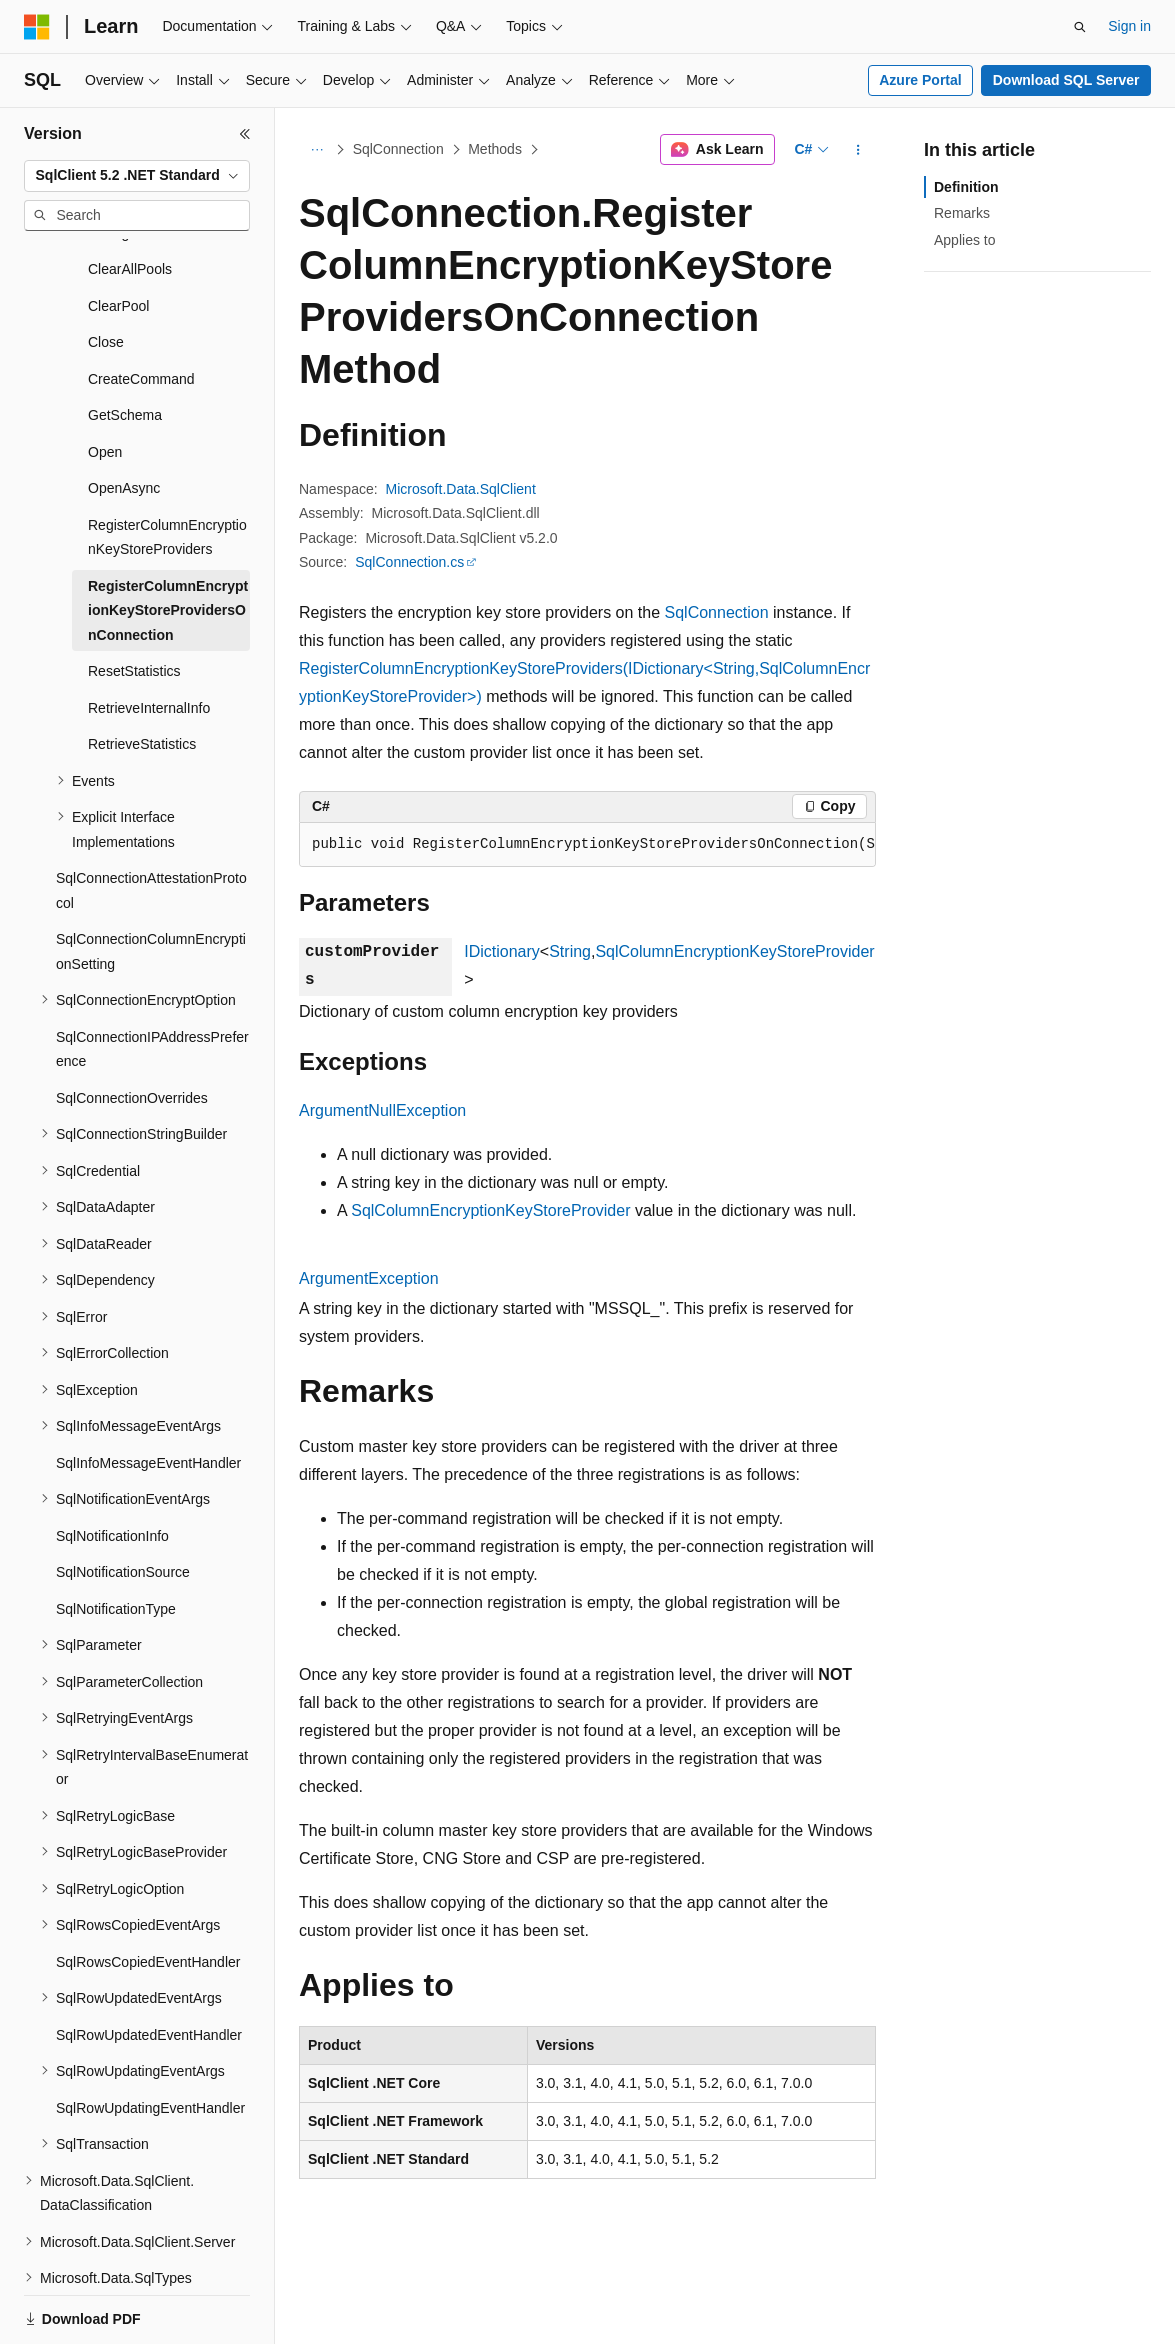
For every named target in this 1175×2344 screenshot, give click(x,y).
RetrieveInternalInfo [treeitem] (149, 639)
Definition (966, 187)
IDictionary (502, 951)
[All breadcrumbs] (316, 150)
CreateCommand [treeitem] (141, 310)
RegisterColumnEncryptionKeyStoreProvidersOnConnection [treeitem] (168, 541)
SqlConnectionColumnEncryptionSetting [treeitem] (151, 882)
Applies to (964, 240)
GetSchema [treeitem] (125, 346)
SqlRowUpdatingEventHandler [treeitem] (150, 2039)
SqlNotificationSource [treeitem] (123, 1503)
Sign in (1129, 26)
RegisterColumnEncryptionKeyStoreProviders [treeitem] (167, 468)
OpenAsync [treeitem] (124, 419)
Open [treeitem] (105, 383)
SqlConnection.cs (409, 562)
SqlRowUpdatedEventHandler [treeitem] (149, 1966)
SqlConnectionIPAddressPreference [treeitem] (152, 980)
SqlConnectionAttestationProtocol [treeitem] (151, 821)
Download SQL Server (1066, 80)
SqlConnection (398, 149)
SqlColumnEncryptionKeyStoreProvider (734, 951)
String (570, 951)
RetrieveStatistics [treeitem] (142, 675)
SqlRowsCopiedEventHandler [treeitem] (148, 1893)
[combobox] (137, 176)
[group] (587, 845)
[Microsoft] (37, 27)
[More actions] (858, 150)
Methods (495, 149)
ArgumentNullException (382, 1110)
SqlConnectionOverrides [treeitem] (132, 1029)
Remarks (962, 213)
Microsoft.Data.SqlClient (461, 489)
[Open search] (1080, 27)
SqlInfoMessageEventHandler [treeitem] (148, 1394)
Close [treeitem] (106, 273)
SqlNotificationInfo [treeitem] (112, 1467)
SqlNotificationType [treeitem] (116, 1540)
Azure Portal (920, 80)
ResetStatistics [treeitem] (134, 602)
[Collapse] (245, 134)
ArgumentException (369, 1278)
